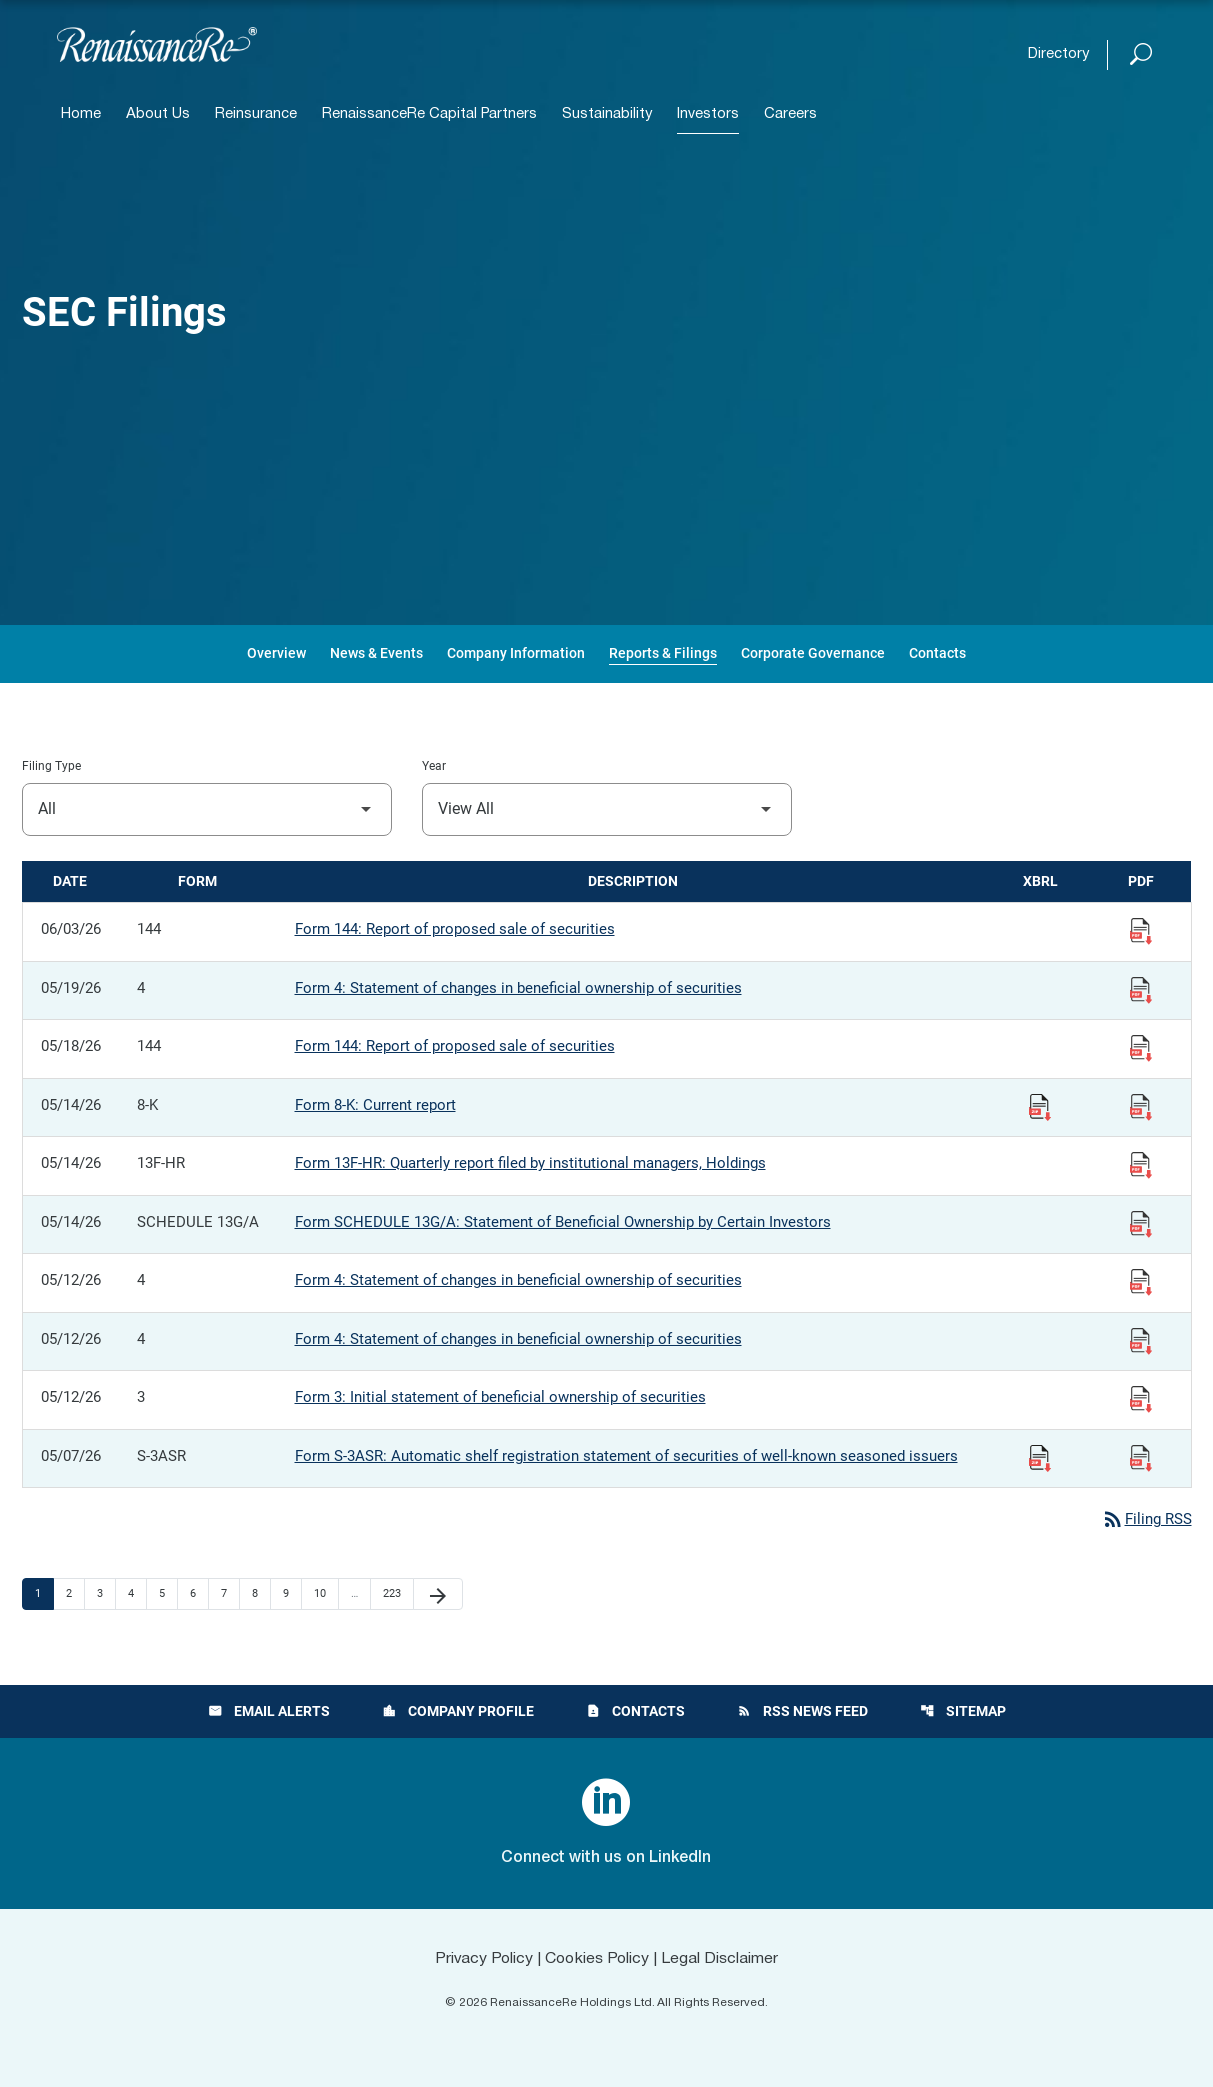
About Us (158, 114)
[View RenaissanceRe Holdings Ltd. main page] (157, 44)
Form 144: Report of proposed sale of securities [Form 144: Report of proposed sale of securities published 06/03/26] (455, 929)
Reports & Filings (663, 653)
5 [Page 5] (168, 1594)
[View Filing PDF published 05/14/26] (1141, 1106)
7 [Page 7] (230, 1594)
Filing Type (51, 766)
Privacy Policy (482, 1959)
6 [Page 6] (199, 1594)
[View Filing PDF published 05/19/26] (1141, 989)
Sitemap (963, 1712)
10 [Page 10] (325, 1594)
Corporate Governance (813, 653)
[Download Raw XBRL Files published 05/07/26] (1040, 1457)
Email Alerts (269, 1712)
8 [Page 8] (261, 1594)
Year (434, 766)
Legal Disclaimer (722, 1959)
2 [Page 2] (75, 1594)
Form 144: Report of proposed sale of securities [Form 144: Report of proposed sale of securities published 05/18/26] (455, 1046)
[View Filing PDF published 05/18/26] (1141, 1047)
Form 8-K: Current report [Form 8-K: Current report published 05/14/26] (375, 1105)
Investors (708, 114)
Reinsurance (256, 114)
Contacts (937, 653)
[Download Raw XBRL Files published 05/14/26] (1040, 1106)
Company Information (516, 653)
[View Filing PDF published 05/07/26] (1141, 1457)
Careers (790, 114)
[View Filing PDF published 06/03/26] (1141, 930)
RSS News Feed (802, 1712)
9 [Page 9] (292, 1594)
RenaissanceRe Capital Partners (429, 114)
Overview (276, 653)
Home (81, 114)
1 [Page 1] (44, 1594)
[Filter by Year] (607, 809)
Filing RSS (1146, 1519)
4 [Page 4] (137, 1594)
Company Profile (458, 1712)
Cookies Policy (597, 1959)
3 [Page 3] (106, 1594)
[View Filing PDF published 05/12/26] (1141, 1281)
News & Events (376, 653)
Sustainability (607, 114)
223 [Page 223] (394, 1594)
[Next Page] (438, 1595)
